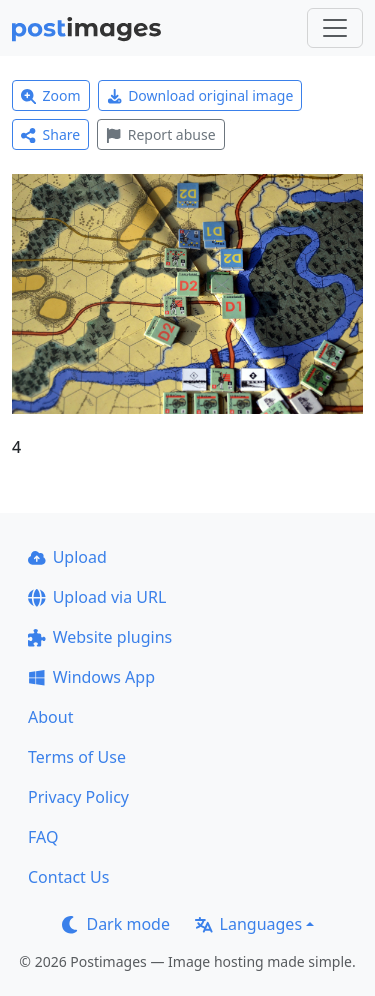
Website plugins (100, 637)
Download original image (200, 95)
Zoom (51, 95)
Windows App (91, 677)
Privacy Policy (78, 797)
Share (50, 134)
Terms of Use (77, 757)
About (50, 717)
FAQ (43, 837)
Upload (67, 557)
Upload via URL (97, 597)
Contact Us (68, 877)
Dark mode (116, 924)
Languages (248, 924)
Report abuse (160, 134)
